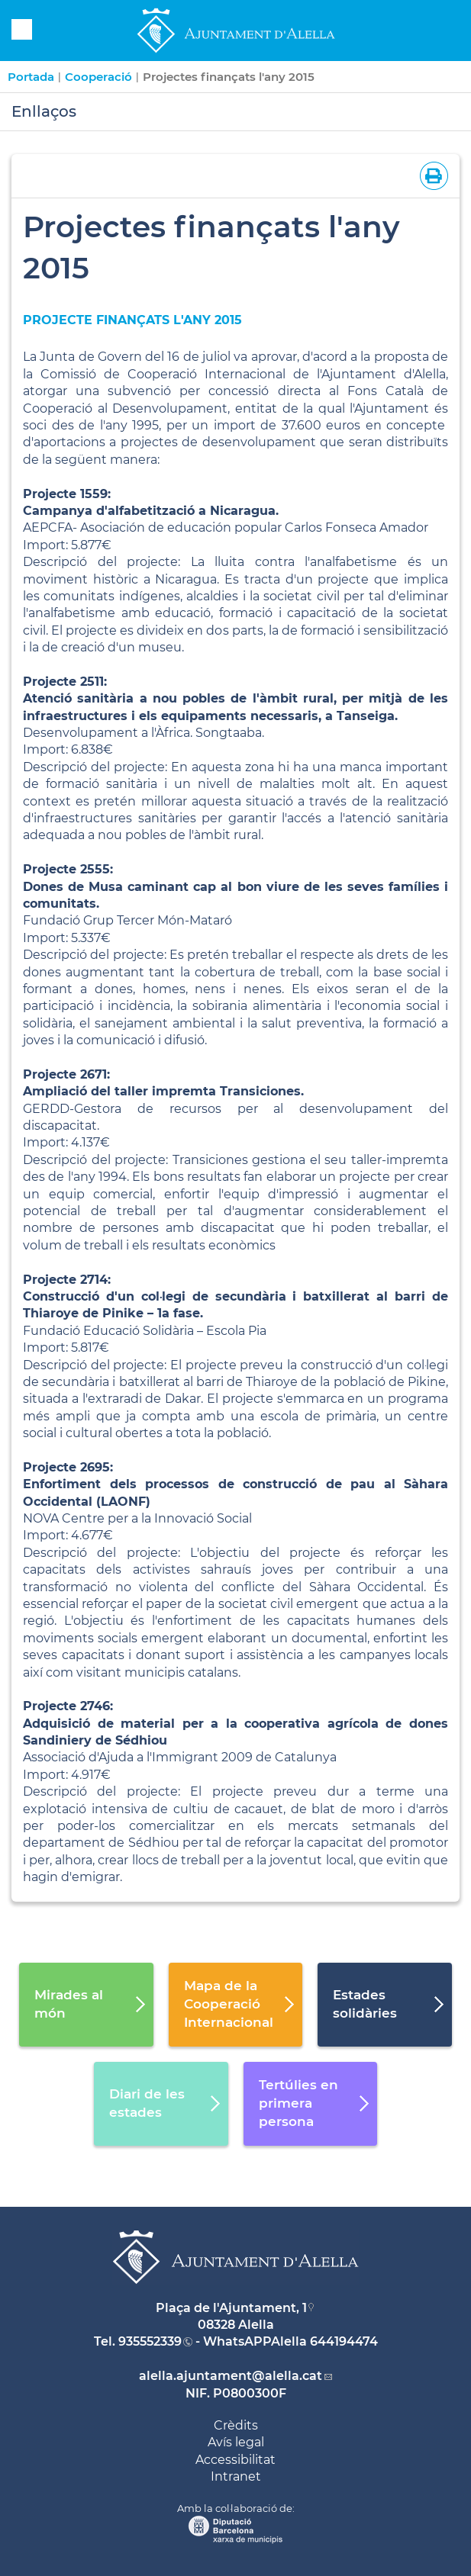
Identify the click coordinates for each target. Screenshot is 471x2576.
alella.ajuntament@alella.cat (230, 2376)
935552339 (150, 2341)
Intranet (236, 2476)
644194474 (344, 2341)
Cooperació (98, 76)
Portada (31, 76)
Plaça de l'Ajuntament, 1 (231, 2308)
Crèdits (236, 2425)
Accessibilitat (235, 2459)
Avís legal (236, 2442)
